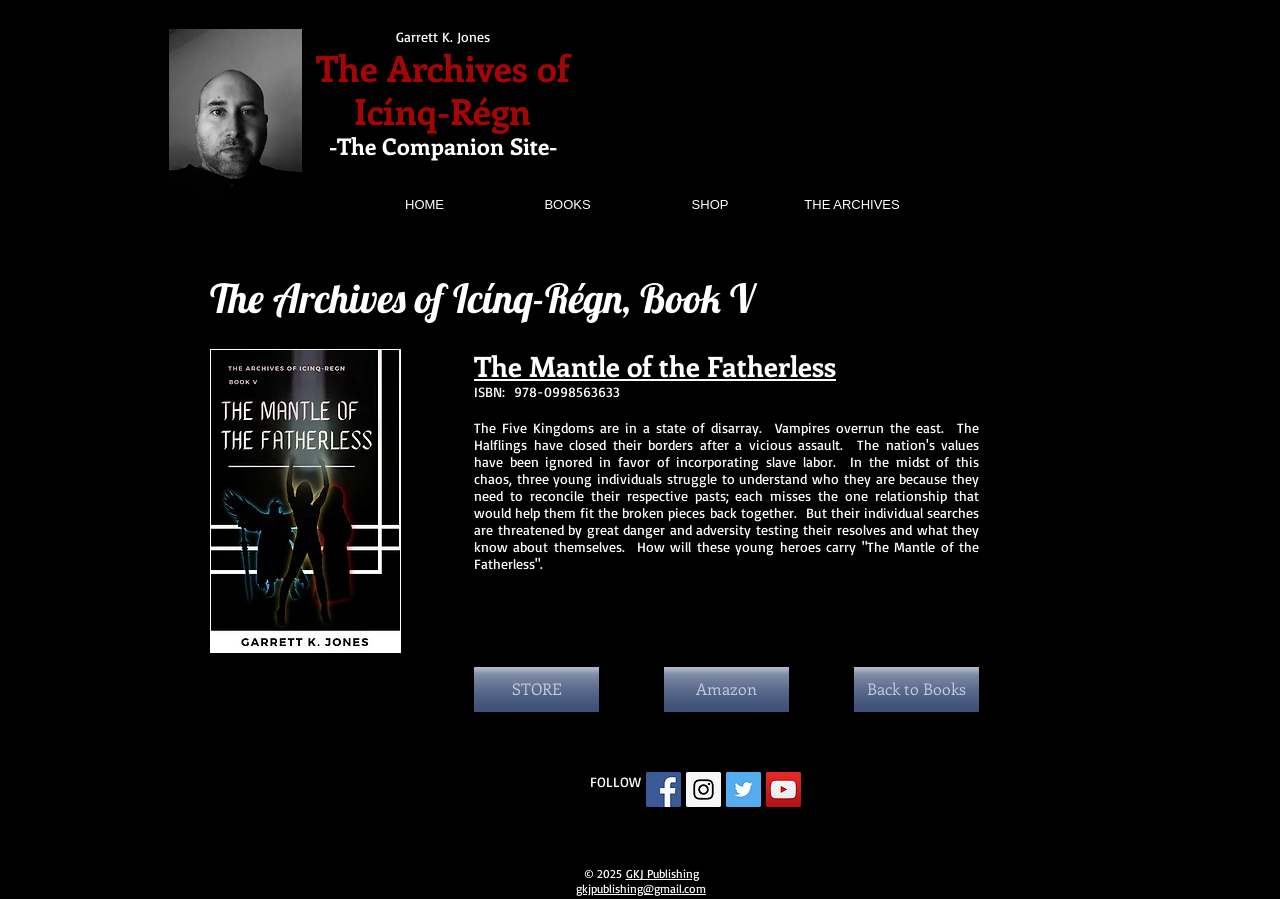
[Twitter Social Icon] (743, 789)
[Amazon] (726, 689)
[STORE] (536, 689)
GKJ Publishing (662, 873)
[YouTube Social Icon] (783, 789)
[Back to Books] (916, 689)
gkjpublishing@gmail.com (641, 888)
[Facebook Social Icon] (663, 789)
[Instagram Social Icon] (703, 789)
